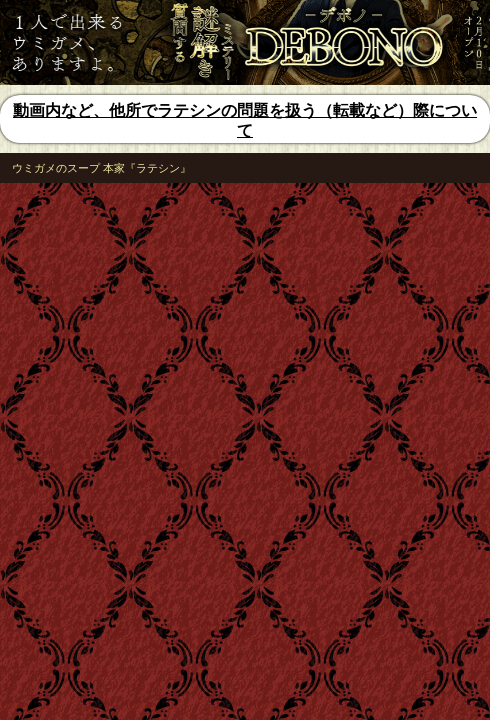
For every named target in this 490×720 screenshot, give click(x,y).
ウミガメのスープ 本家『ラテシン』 (101, 168)
